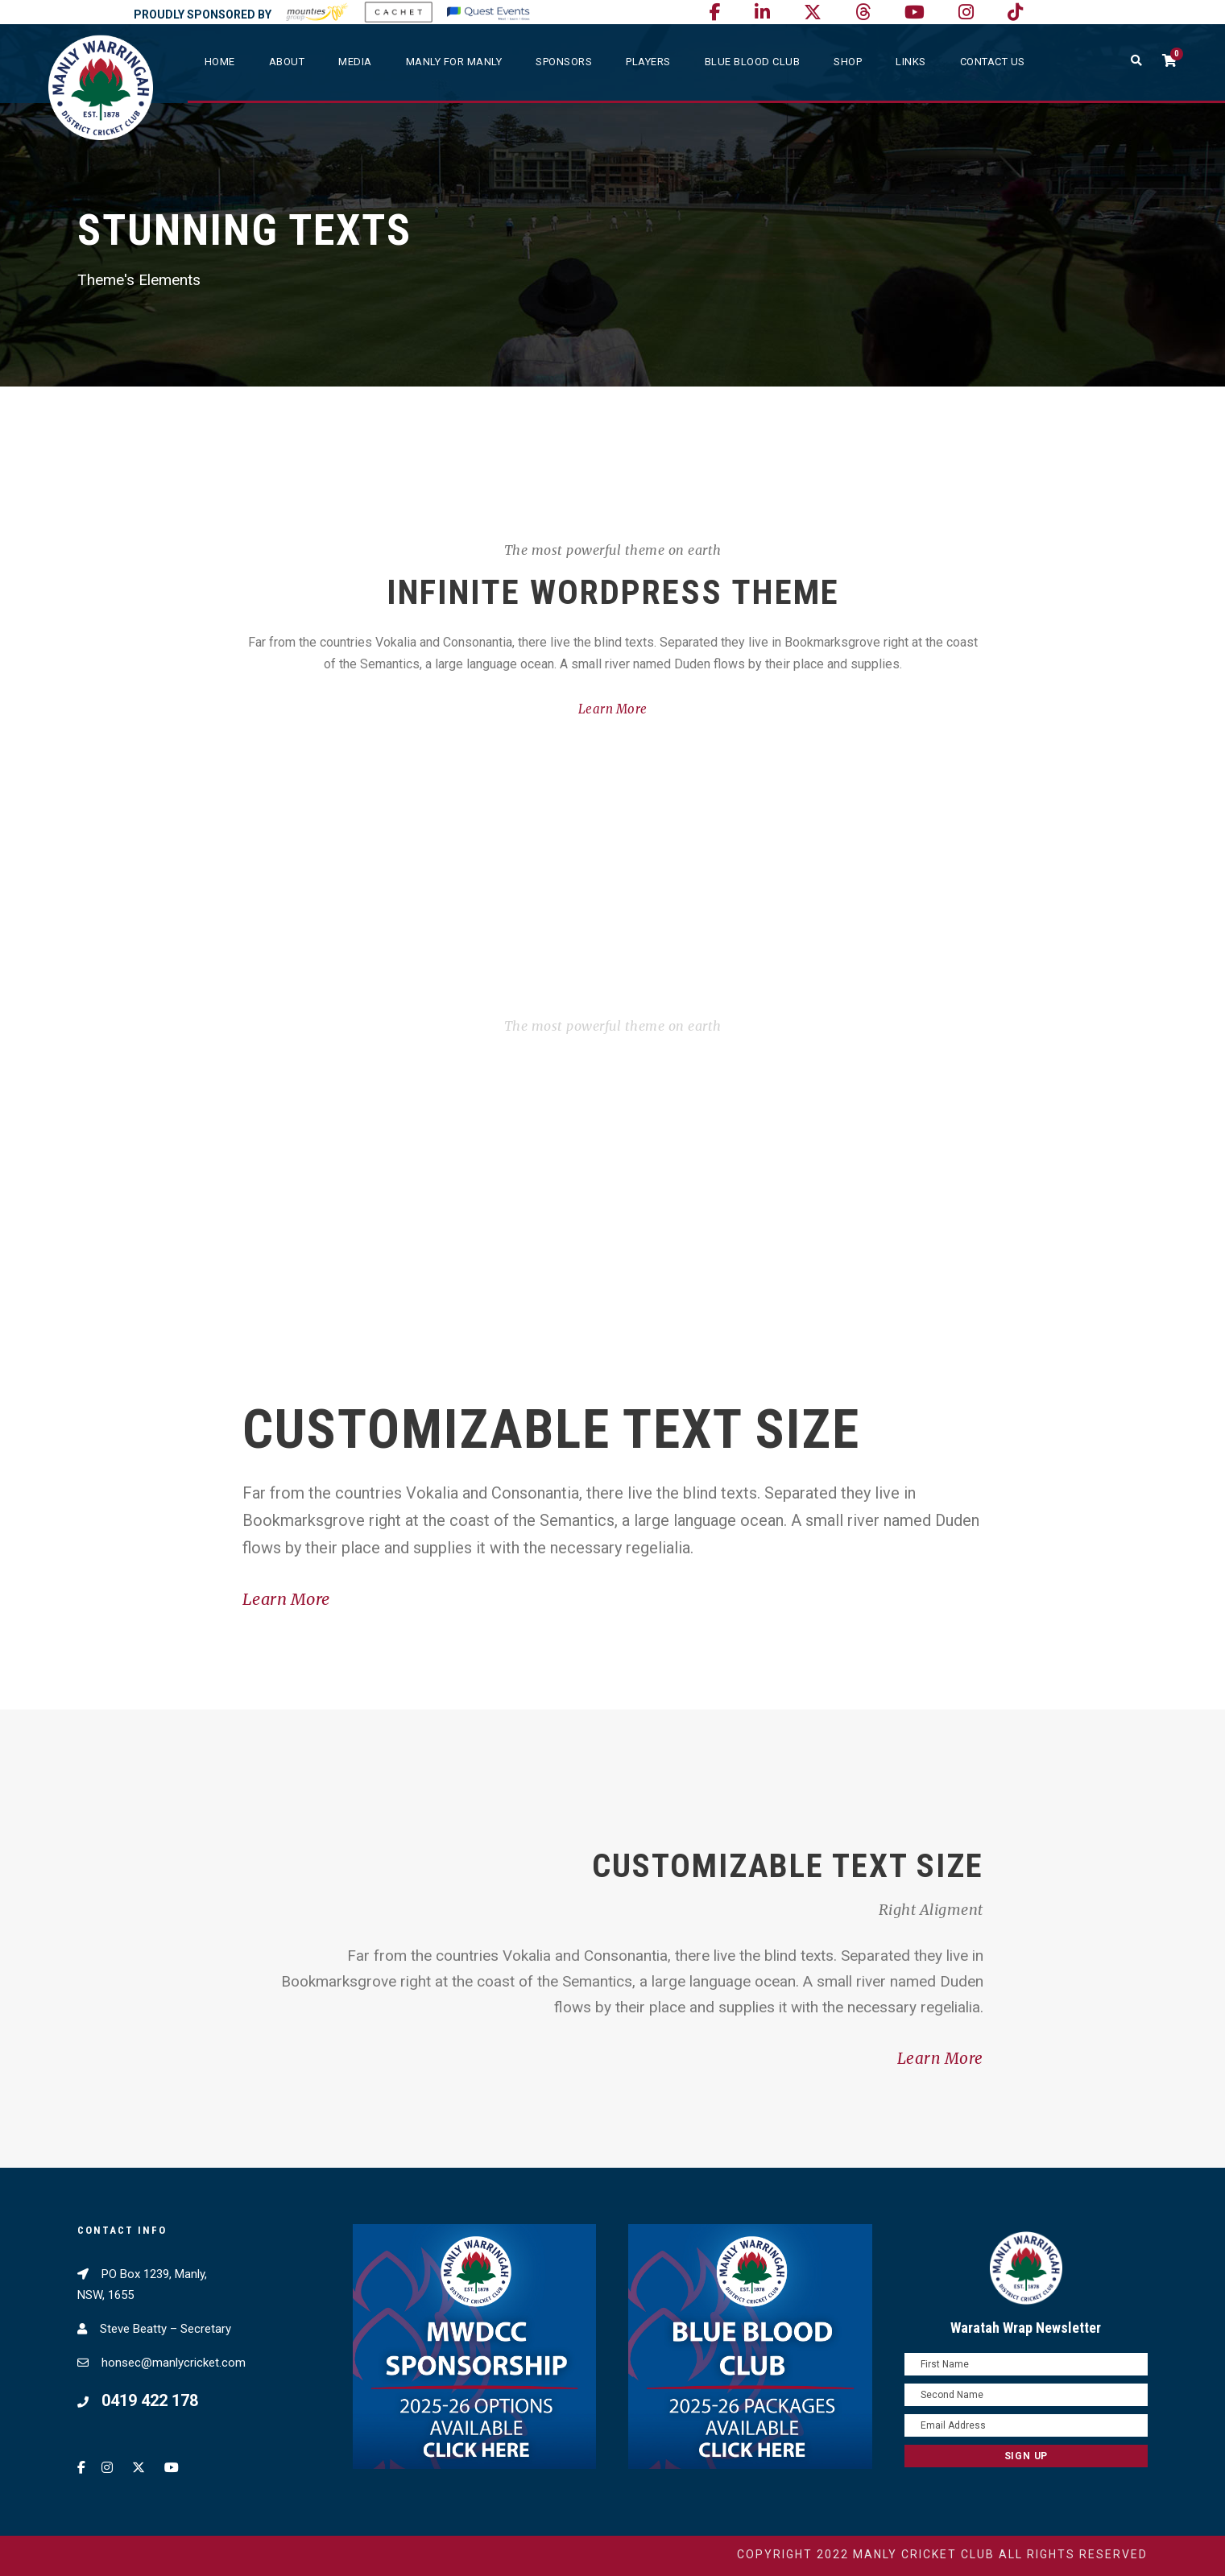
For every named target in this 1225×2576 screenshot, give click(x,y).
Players (648, 62)
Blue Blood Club (753, 62)
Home (220, 62)
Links (911, 62)
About (287, 62)
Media (355, 62)
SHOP (848, 62)
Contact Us (992, 62)
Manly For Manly (454, 62)
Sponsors (564, 62)
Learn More (613, 709)
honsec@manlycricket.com (173, 2362)
